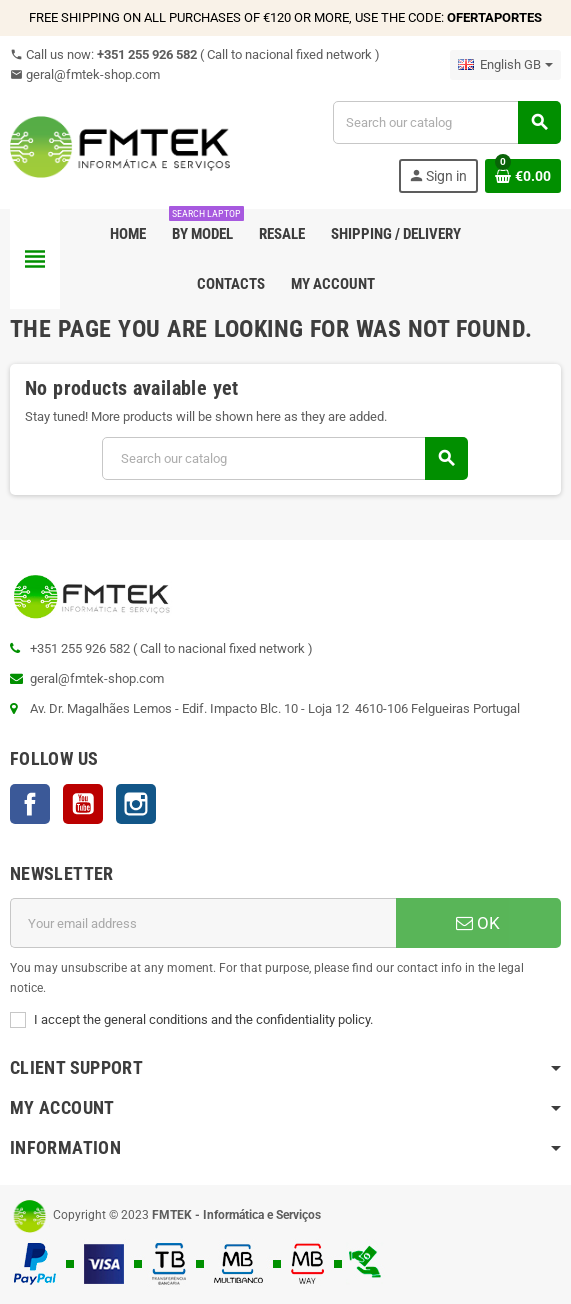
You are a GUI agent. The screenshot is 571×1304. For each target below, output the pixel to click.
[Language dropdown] (505, 65)
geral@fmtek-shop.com (85, 74)
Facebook (30, 804)
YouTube (83, 804)
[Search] (446, 122)
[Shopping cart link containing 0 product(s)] (523, 176)
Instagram (136, 804)
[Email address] (203, 923)
